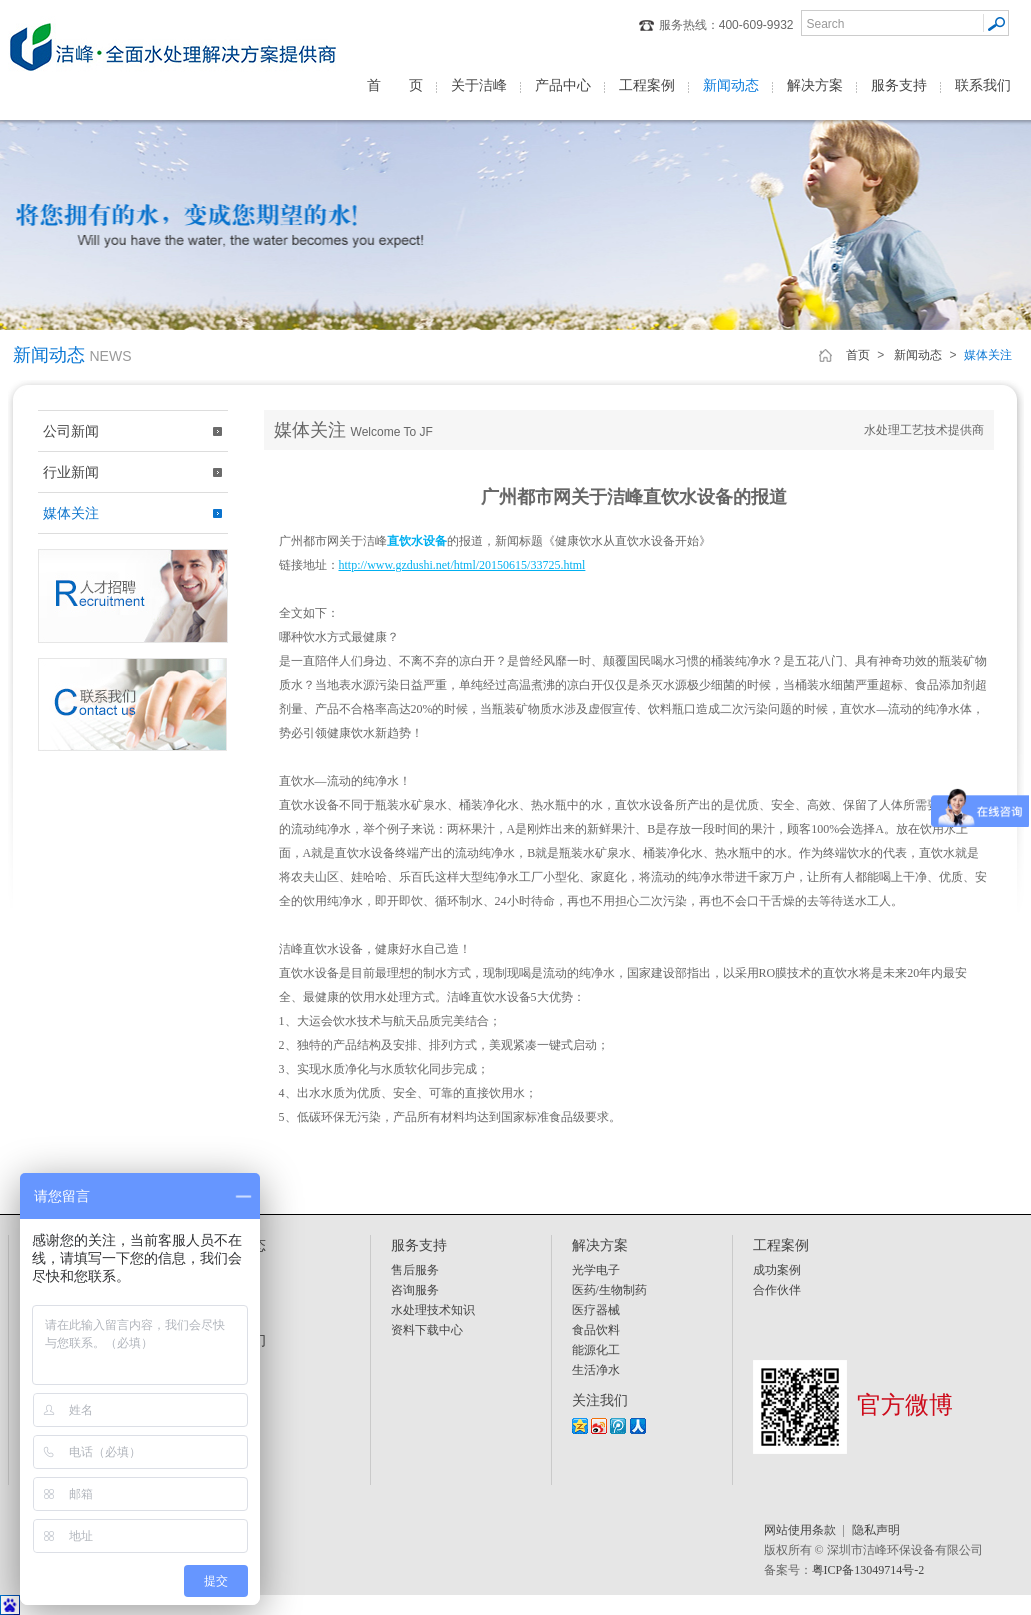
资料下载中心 (427, 1330)
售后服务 (415, 1270)
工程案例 (647, 85)
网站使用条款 (800, 1530)
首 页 (395, 85)
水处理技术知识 (433, 1310)
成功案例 (777, 1270)
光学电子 (596, 1270)
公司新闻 (71, 431)
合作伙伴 (777, 1290)
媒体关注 (71, 513)
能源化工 (596, 1350)
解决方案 (815, 85)
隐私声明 (876, 1530)
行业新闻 (71, 472)
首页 (858, 355)
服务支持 (899, 85)
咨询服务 (415, 1290)
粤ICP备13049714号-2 (868, 1570)
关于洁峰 (479, 85)
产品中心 (563, 85)
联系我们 (983, 85)
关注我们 (600, 1400)
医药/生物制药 (609, 1290)
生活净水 (596, 1370)
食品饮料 (596, 1330)
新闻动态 (731, 85)
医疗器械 (596, 1310)
